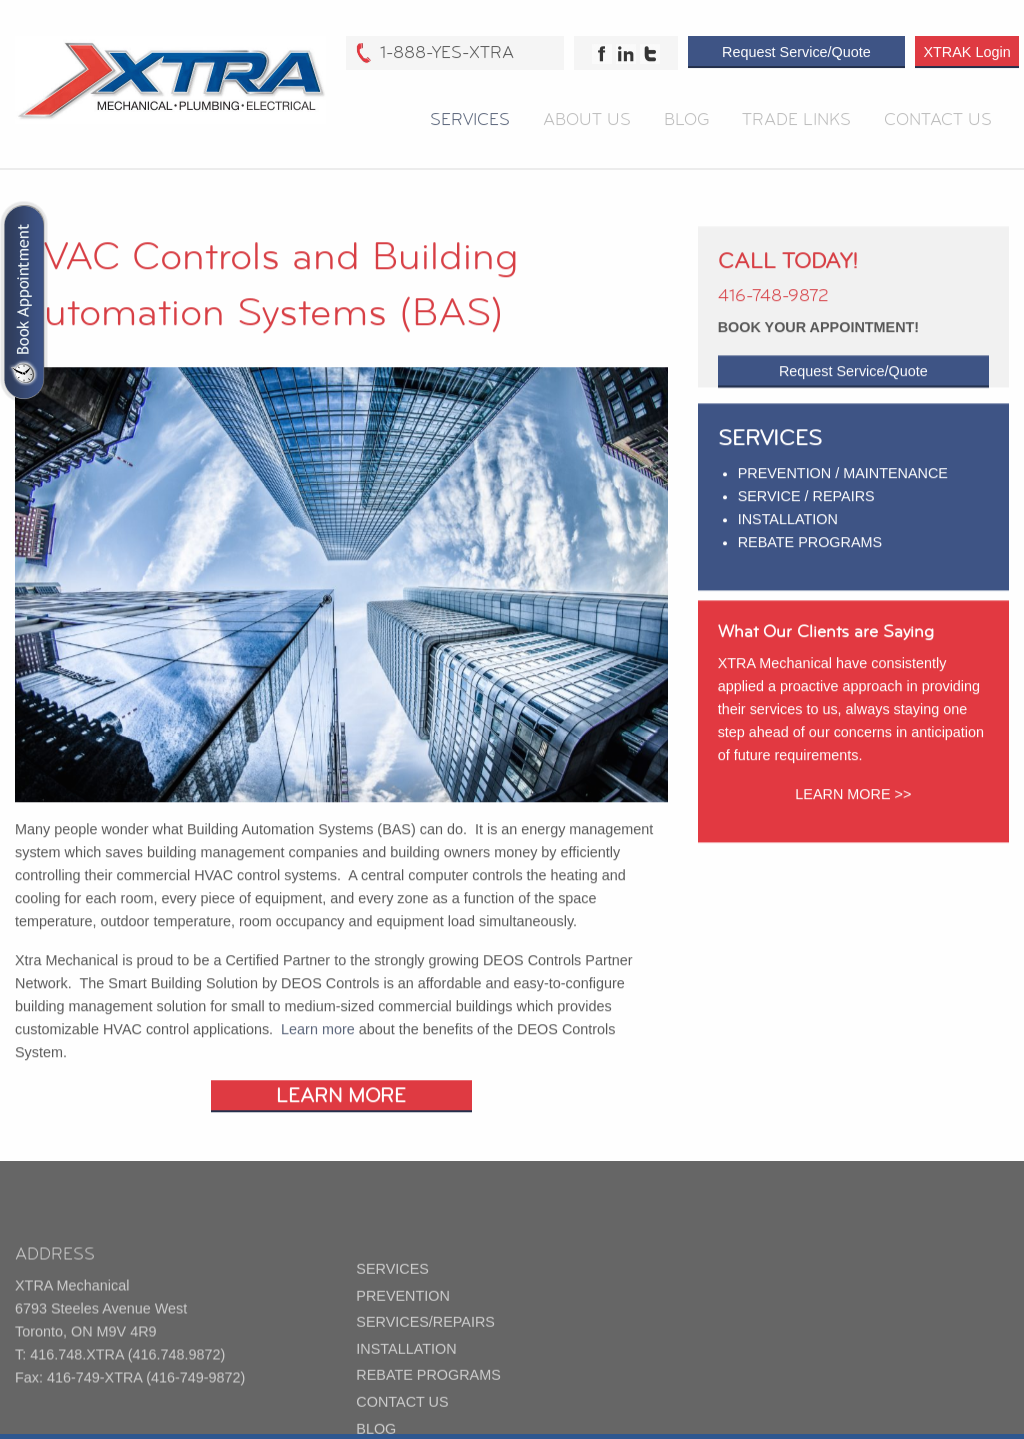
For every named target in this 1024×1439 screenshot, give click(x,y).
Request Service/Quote (796, 55)
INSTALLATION (788, 538)
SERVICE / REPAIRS (806, 514)
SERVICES (392, 1312)
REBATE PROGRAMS (810, 561)
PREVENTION (403, 1338)
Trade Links (796, 122)
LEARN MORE (341, 1121)
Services (470, 122)
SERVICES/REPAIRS (425, 1365)
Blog (686, 122)
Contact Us (938, 122)
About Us (587, 122)
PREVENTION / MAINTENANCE (843, 491)
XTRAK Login (966, 55)
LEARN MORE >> (853, 813)
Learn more (318, 1055)
